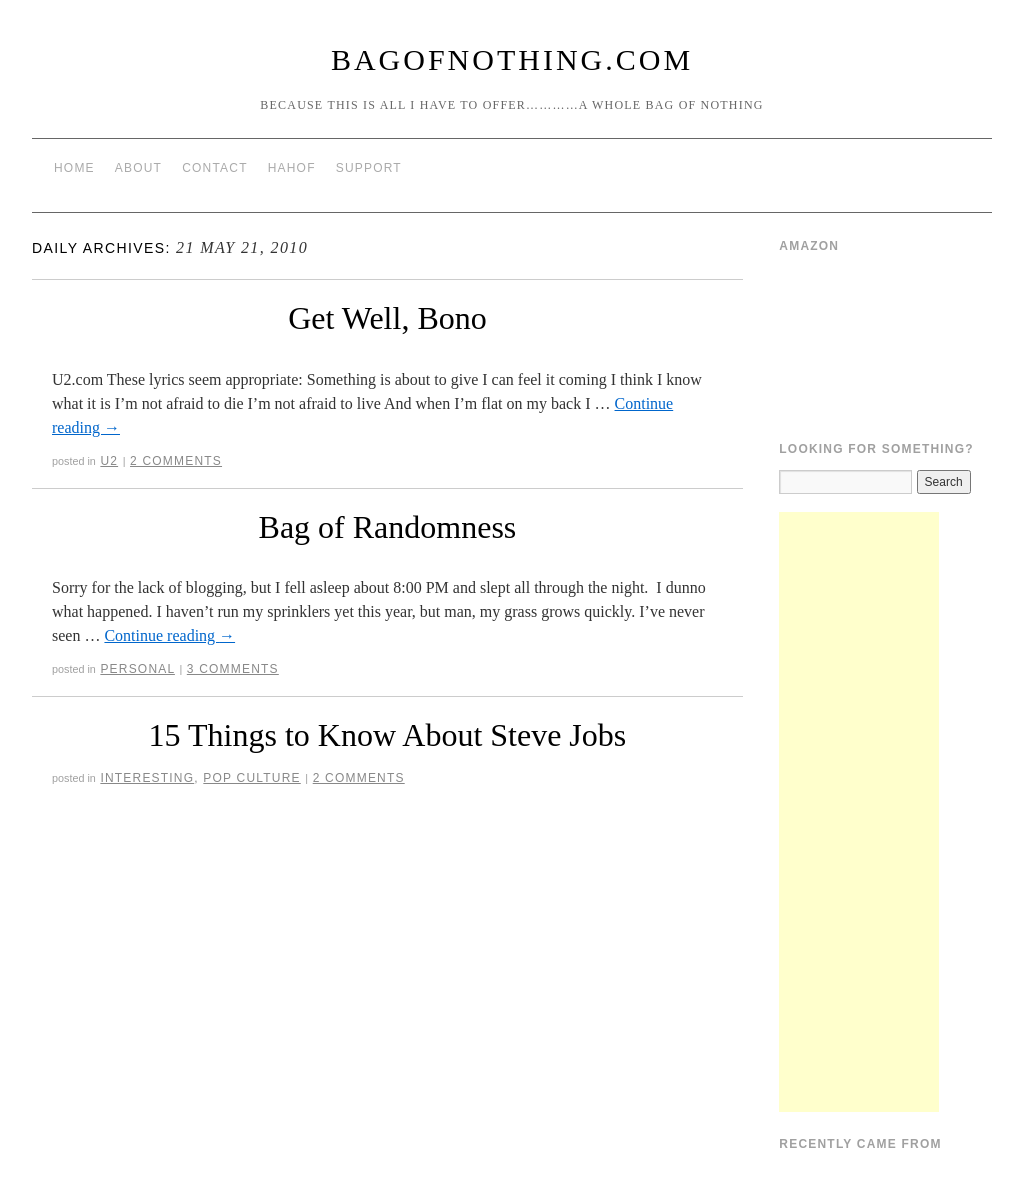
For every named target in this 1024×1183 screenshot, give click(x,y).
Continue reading (169, 635)
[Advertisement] (859, 812)
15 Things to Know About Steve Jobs (388, 735)
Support (369, 168)
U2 (109, 461)
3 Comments (233, 669)
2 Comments (176, 461)
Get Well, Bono (387, 318)
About (138, 168)
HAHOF (292, 168)
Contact (215, 168)
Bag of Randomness (388, 527)
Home (74, 168)
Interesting (147, 778)
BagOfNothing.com (512, 59)
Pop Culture (251, 778)
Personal (137, 669)
